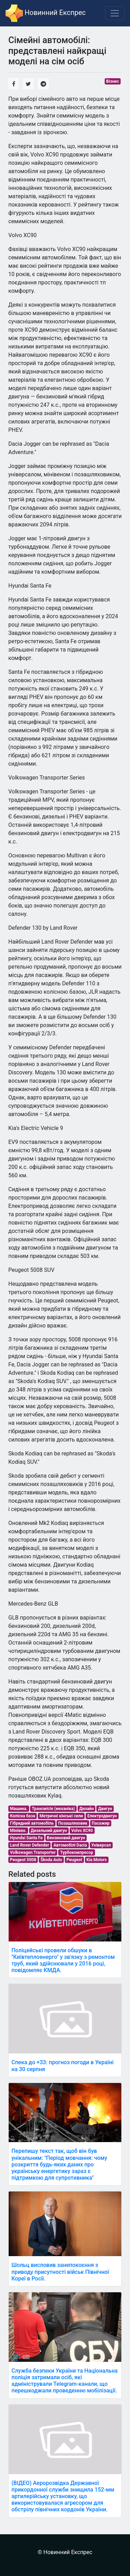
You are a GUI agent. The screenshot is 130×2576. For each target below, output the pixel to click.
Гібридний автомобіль (32, 1823)
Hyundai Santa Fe (26, 1837)
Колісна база (22, 1816)
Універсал (101, 1845)
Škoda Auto (51, 1859)
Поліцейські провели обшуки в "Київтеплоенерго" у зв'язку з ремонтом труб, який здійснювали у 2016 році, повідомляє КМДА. (63, 1960)
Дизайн (86, 1808)
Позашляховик (72, 1823)
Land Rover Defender (29, 1845)
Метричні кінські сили (61, 1816)
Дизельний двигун (49, 1830)
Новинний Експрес (46, 13)
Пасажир (101, 1823)
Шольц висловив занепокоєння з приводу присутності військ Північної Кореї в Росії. (60, 2272)
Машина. (18, 1808)
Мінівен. (18, 1830)
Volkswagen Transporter (33, 1852)
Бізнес (112, 81)
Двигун (105, 1808)
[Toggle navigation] (114, 13)
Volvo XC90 (82, 1830)
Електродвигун (102, 1816)
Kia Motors (96, 1859)
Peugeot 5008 (23, 1859)
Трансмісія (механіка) (53, 1808)
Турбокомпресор (76, 1852)
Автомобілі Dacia (70, 1845)
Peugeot (74, 1859)
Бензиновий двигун (66, 1837)
